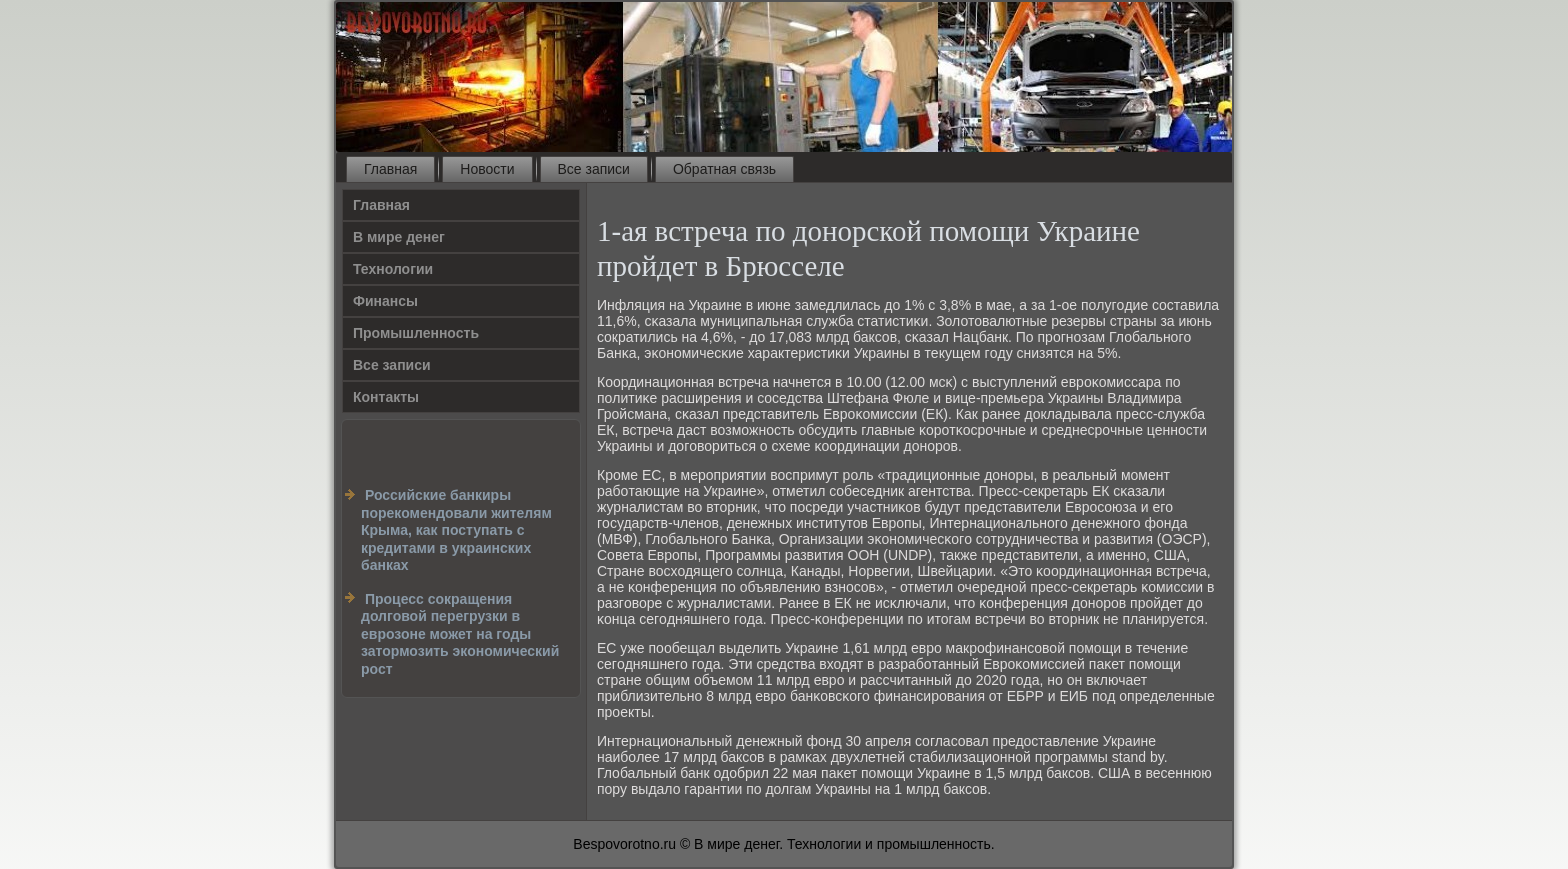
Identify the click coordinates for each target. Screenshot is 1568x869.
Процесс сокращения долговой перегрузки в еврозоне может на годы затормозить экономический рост (460, 634)
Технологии (393, 269)
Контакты (386, 397)
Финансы (385, 301)
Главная (390, 169)
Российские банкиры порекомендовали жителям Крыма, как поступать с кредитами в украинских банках (456, 530)
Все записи (594, 169)
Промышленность (416, 333)
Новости (487, 169)
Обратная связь (724, 169)
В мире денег (399, 237)
